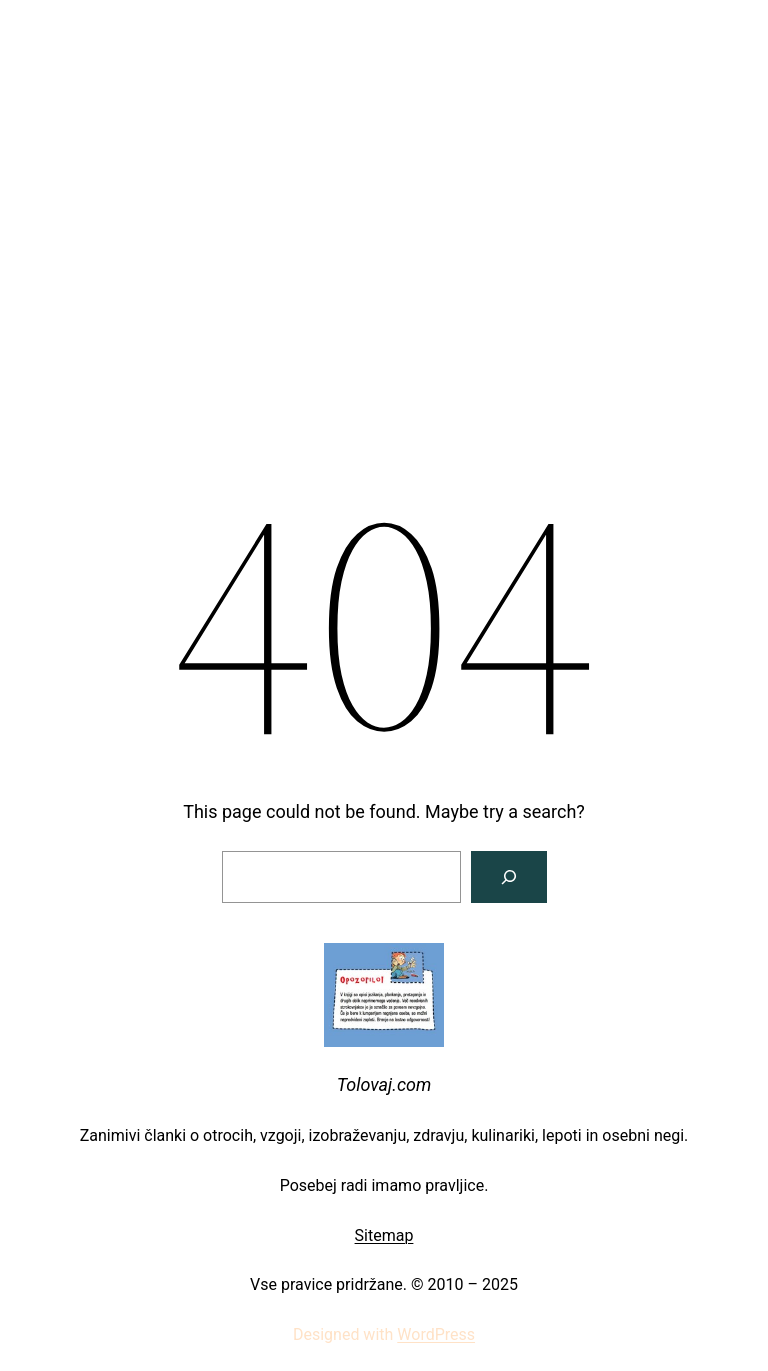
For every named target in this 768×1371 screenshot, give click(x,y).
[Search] (509, 877)
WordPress (436, 1334)
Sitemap (384, 1235)
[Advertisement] (384, 164)
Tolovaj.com (384, 1084)
